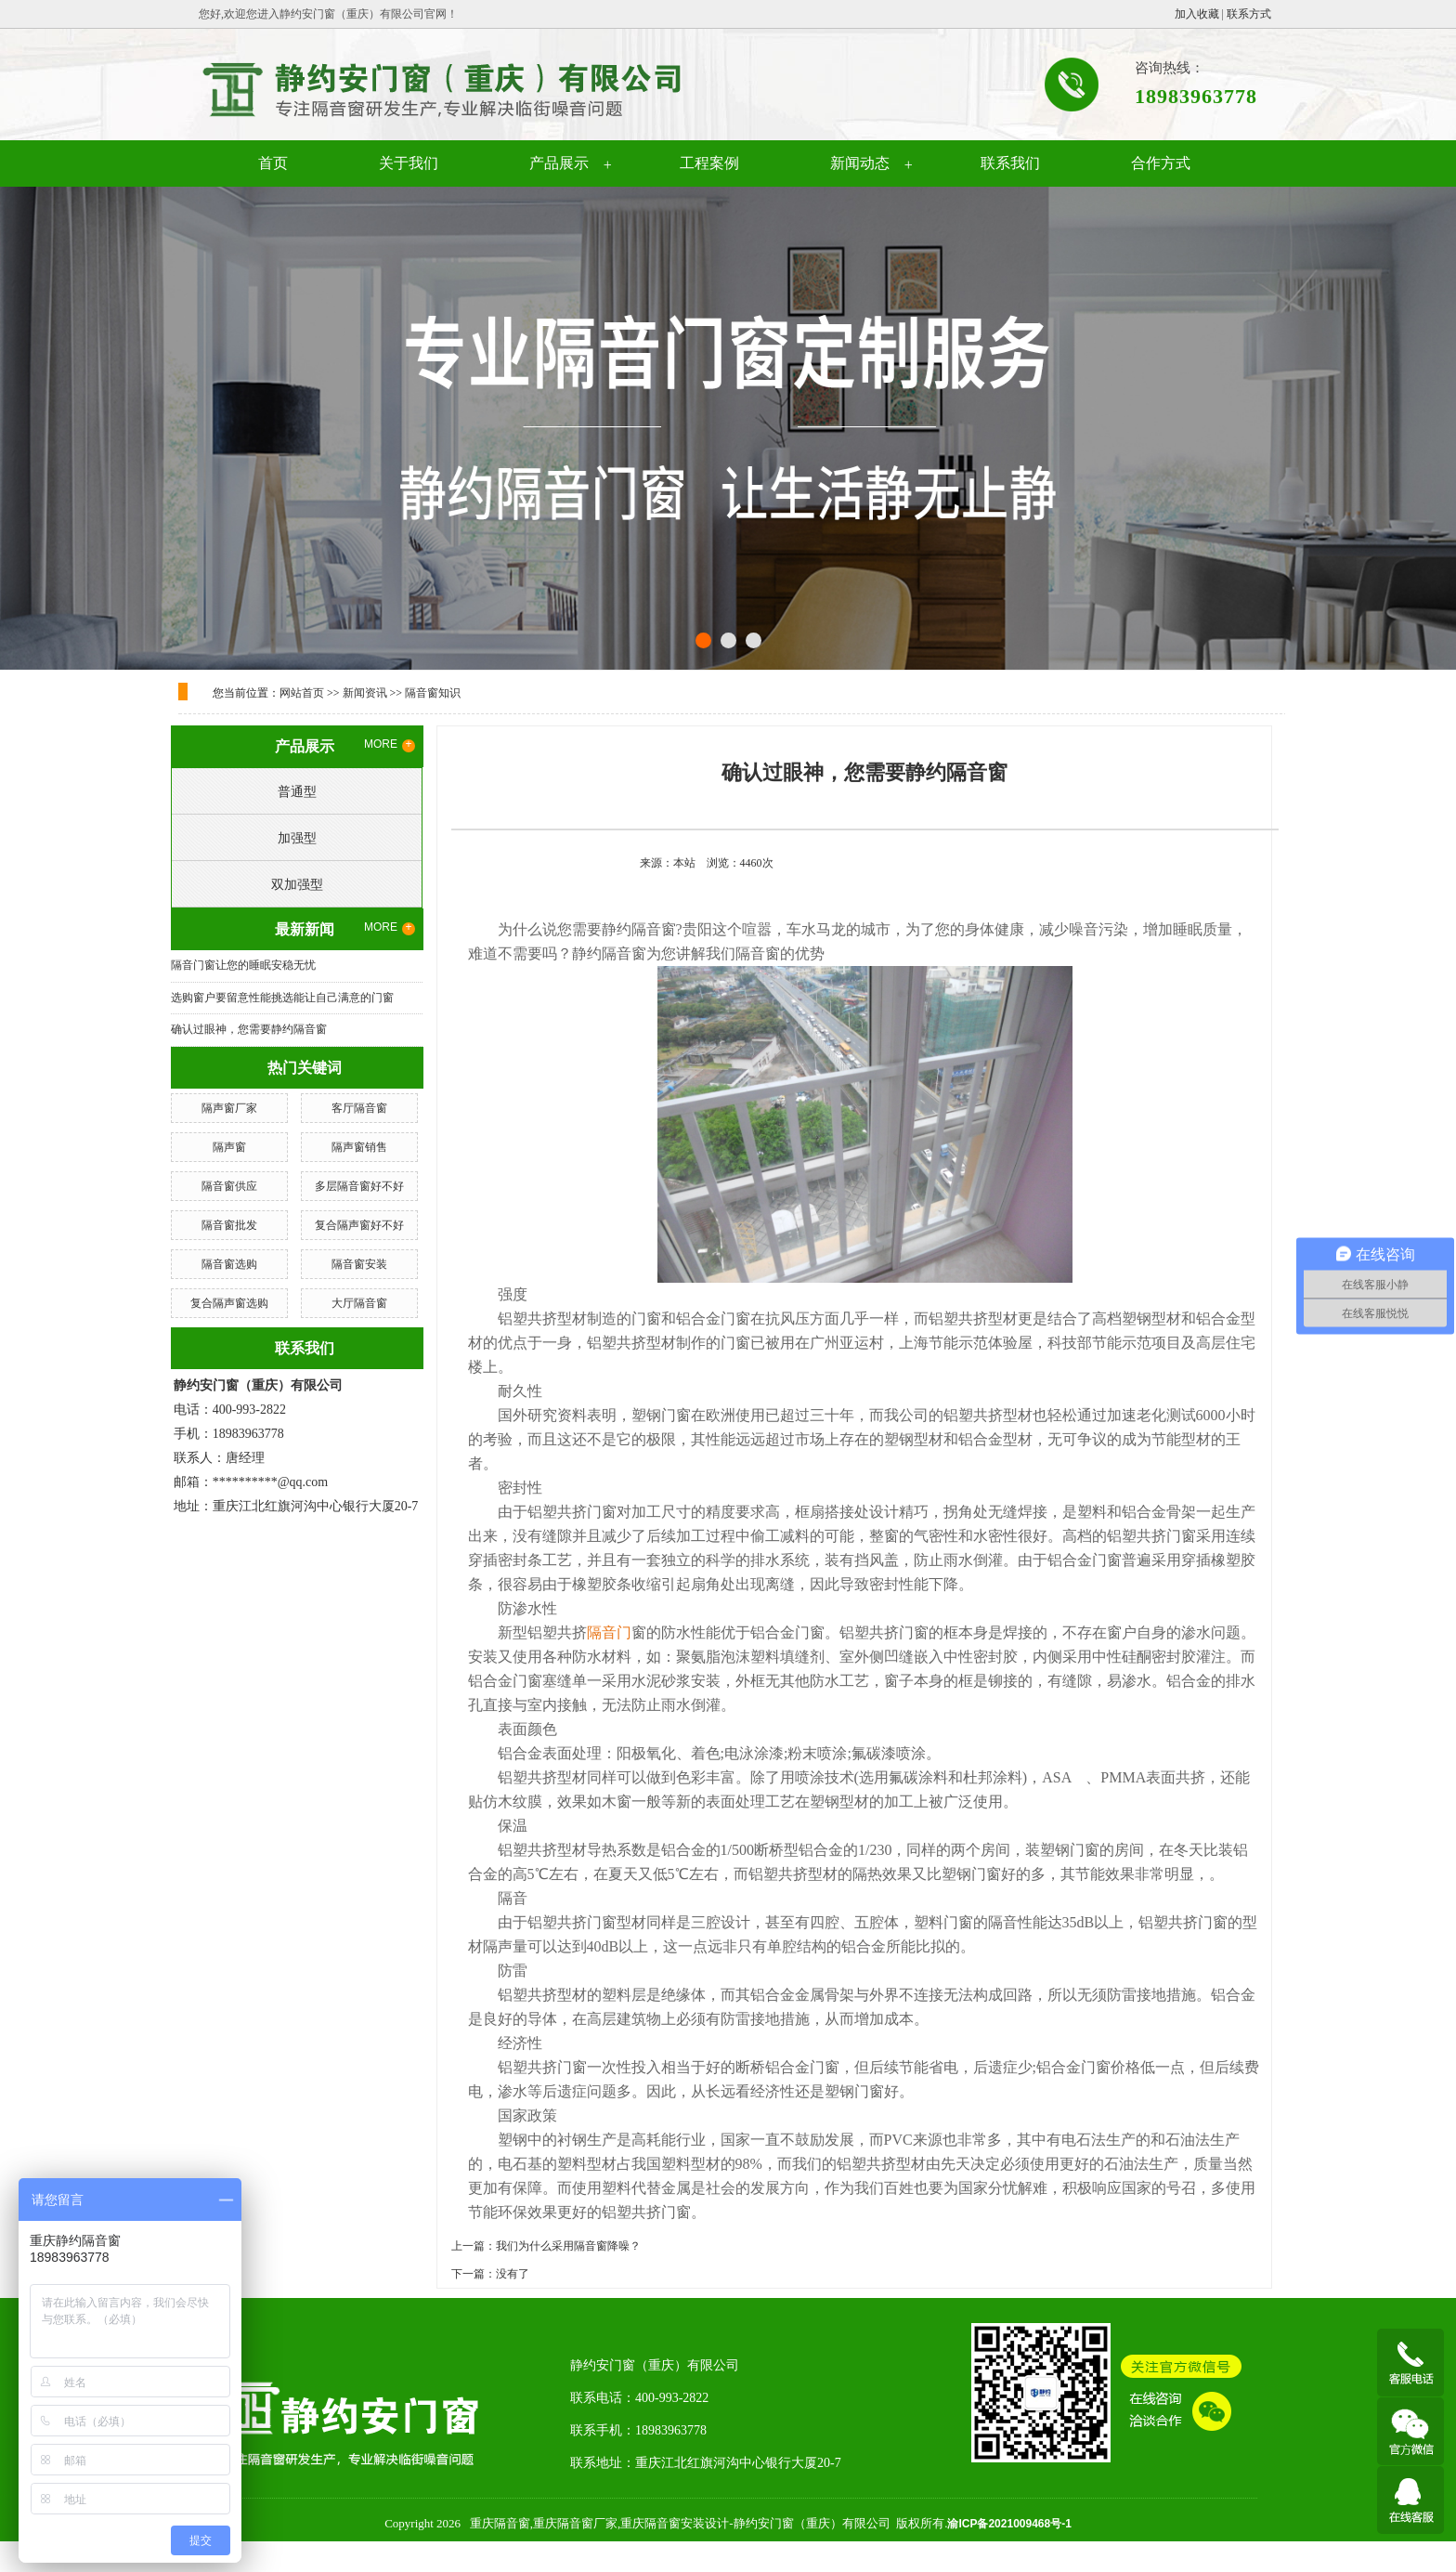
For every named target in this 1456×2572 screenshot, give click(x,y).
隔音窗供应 (229, 1186)
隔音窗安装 (359, 1264)
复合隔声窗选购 (229, 1303)
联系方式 (1249, 13)
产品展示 (559, 163)
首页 (273, 163)
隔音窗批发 (229, 1225)
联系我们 (1010, 163)
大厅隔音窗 (359, 1303)
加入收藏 (1197, 13)
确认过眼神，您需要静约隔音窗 (249, 1029)
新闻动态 (860, 163)
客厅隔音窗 (359, 1108)
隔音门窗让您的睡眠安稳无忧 (243, 965)
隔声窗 (229, 1147)
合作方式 (1160, 163)
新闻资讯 (365, 692)
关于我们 (408, 163)
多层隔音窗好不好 (359, 1186)
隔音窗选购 (229, 1264)
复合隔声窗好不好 (359, 1225)
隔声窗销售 (359, 1147)
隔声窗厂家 (229, 1108)
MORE (389, 745)
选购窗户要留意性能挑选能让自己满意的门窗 (282, 997)
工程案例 (709, 163)
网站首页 (302, 692)
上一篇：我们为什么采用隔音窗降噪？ (546, 2245)
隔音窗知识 (433, 692)
